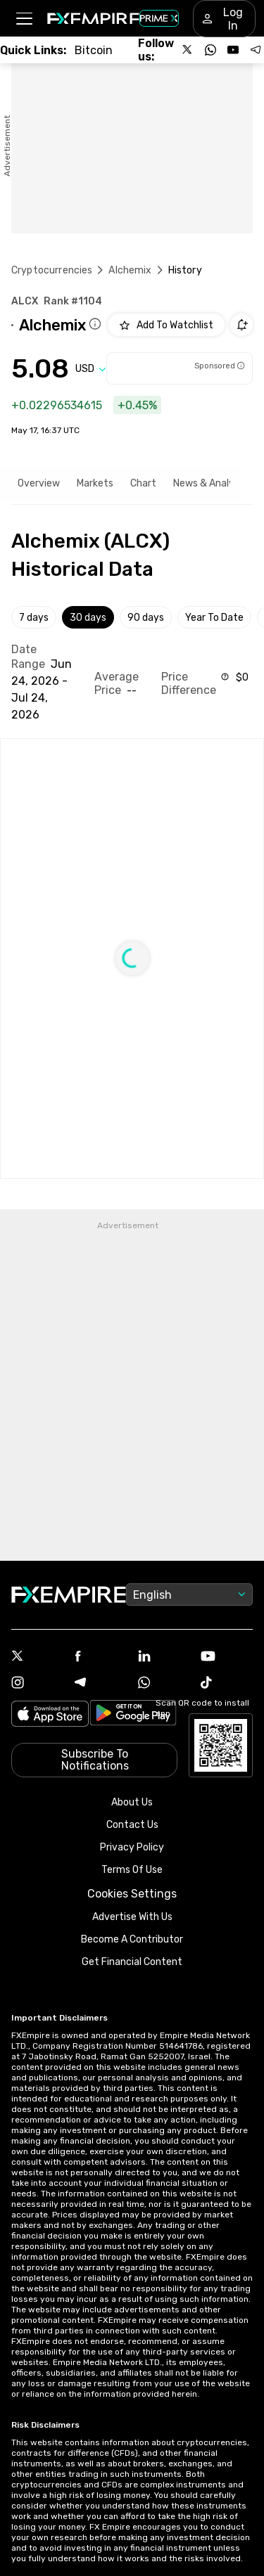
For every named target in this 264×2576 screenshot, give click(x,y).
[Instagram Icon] (37, 1684)
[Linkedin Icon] (164, 1657)
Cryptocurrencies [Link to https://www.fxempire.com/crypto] (51, 270)
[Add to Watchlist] (166, 325)
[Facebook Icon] (101, 1657)
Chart (143, 483)
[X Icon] (37, 1657)
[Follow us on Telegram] (255, 49)
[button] (23, 19)
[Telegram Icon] (101, 1683)
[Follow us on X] (188, 49)
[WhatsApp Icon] (164, 1684)
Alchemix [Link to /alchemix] (129, 270)
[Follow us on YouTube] (233, 49)
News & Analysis (209, 483)
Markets (95, 483)
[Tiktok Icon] (227, 1684)
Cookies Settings (132, 1893)
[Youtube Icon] (227, 1657)
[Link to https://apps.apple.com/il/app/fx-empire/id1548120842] (50, 1715)
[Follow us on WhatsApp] (210, 49)
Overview (39, 483)
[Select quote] (90, 369)
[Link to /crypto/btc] (94, 50)
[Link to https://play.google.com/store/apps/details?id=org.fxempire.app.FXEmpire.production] (133, 1715)
